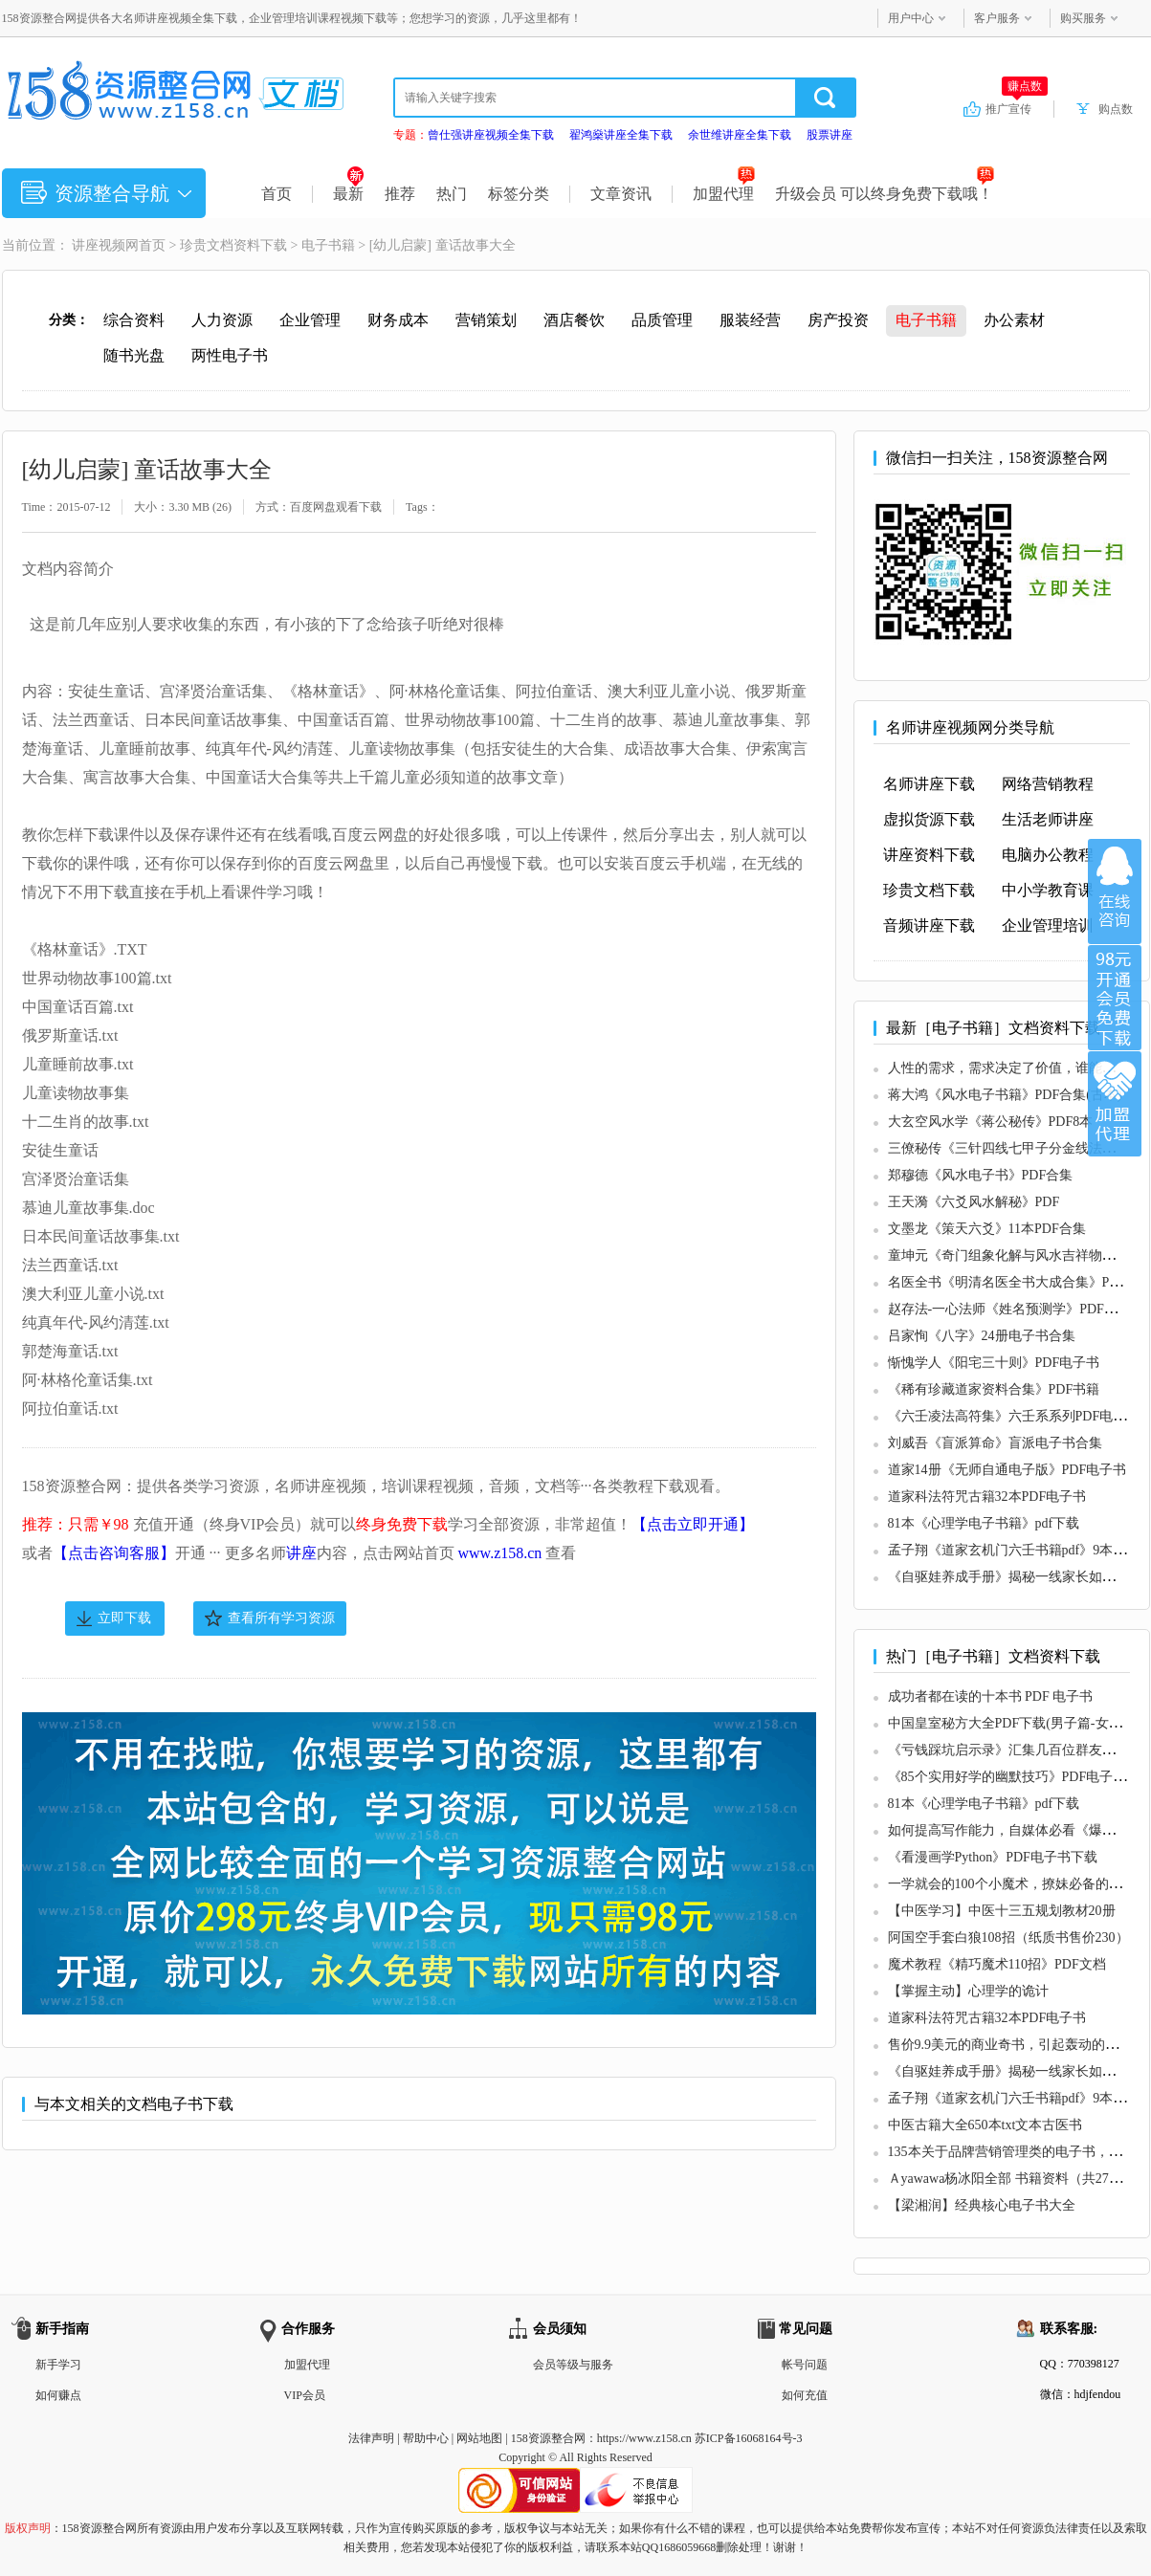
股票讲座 (829, 135)
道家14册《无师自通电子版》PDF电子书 (1007, 1470)
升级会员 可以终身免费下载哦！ (884, 194)
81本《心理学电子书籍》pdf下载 (984, 1523)
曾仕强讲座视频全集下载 (491, 135)
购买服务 (1083, 18)
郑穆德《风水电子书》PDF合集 (981, 1175)
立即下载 (124, 1618)
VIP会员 (304, 2395)
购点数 (1115, 109)
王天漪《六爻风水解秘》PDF (974, 1202)
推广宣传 (1016, 108)
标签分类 (518, 194)
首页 (276, 194)
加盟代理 (724, 194)
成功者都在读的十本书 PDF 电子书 (991, 1696)
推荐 (400, 194)
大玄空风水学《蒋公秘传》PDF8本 (991, 1121)
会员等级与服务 (573, 2364)
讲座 (301, 1553)
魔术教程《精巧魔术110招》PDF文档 (997, 1964)
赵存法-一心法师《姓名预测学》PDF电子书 (1016, 1309)
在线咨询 (1114, 891)
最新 (349, 194)
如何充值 (805, 2395)
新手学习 (58, 2364)
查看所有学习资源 (281, 1618)
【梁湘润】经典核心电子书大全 (981, 2205)
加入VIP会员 (1114, 997)
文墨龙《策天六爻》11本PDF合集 (987, 1229)
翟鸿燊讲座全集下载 (621, 135)
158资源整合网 (548, 2438)
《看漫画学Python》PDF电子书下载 (992, 1857)
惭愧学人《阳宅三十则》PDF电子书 (994, 1362)
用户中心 (911, 18)
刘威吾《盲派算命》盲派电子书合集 (995, 1443)
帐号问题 (805, 2364)
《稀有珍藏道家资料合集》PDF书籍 (994, 1389)
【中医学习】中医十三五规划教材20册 (1002, 1911)
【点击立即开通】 (692, 1524)
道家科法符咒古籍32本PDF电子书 (987, 1496)
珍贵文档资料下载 (233, 245)
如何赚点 (58, 2395)
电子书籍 (328, 245)
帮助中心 (426, 2438)
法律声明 (371, 2438)
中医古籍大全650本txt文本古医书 (985, 2125)
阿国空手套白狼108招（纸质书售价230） (1008, 1937)
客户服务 (997, 18)
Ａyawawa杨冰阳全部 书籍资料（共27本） (1012, 2178)
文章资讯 (621, 194)
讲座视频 (98, 245)
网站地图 (479, 2438)
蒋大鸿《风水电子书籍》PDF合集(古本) (1005, 1095)
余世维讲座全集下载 (739, 135)
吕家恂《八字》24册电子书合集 (981, 1336)
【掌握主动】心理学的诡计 (968, 1991)
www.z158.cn (500, 1553)
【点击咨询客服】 (114, 1553)
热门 (451, 194)
